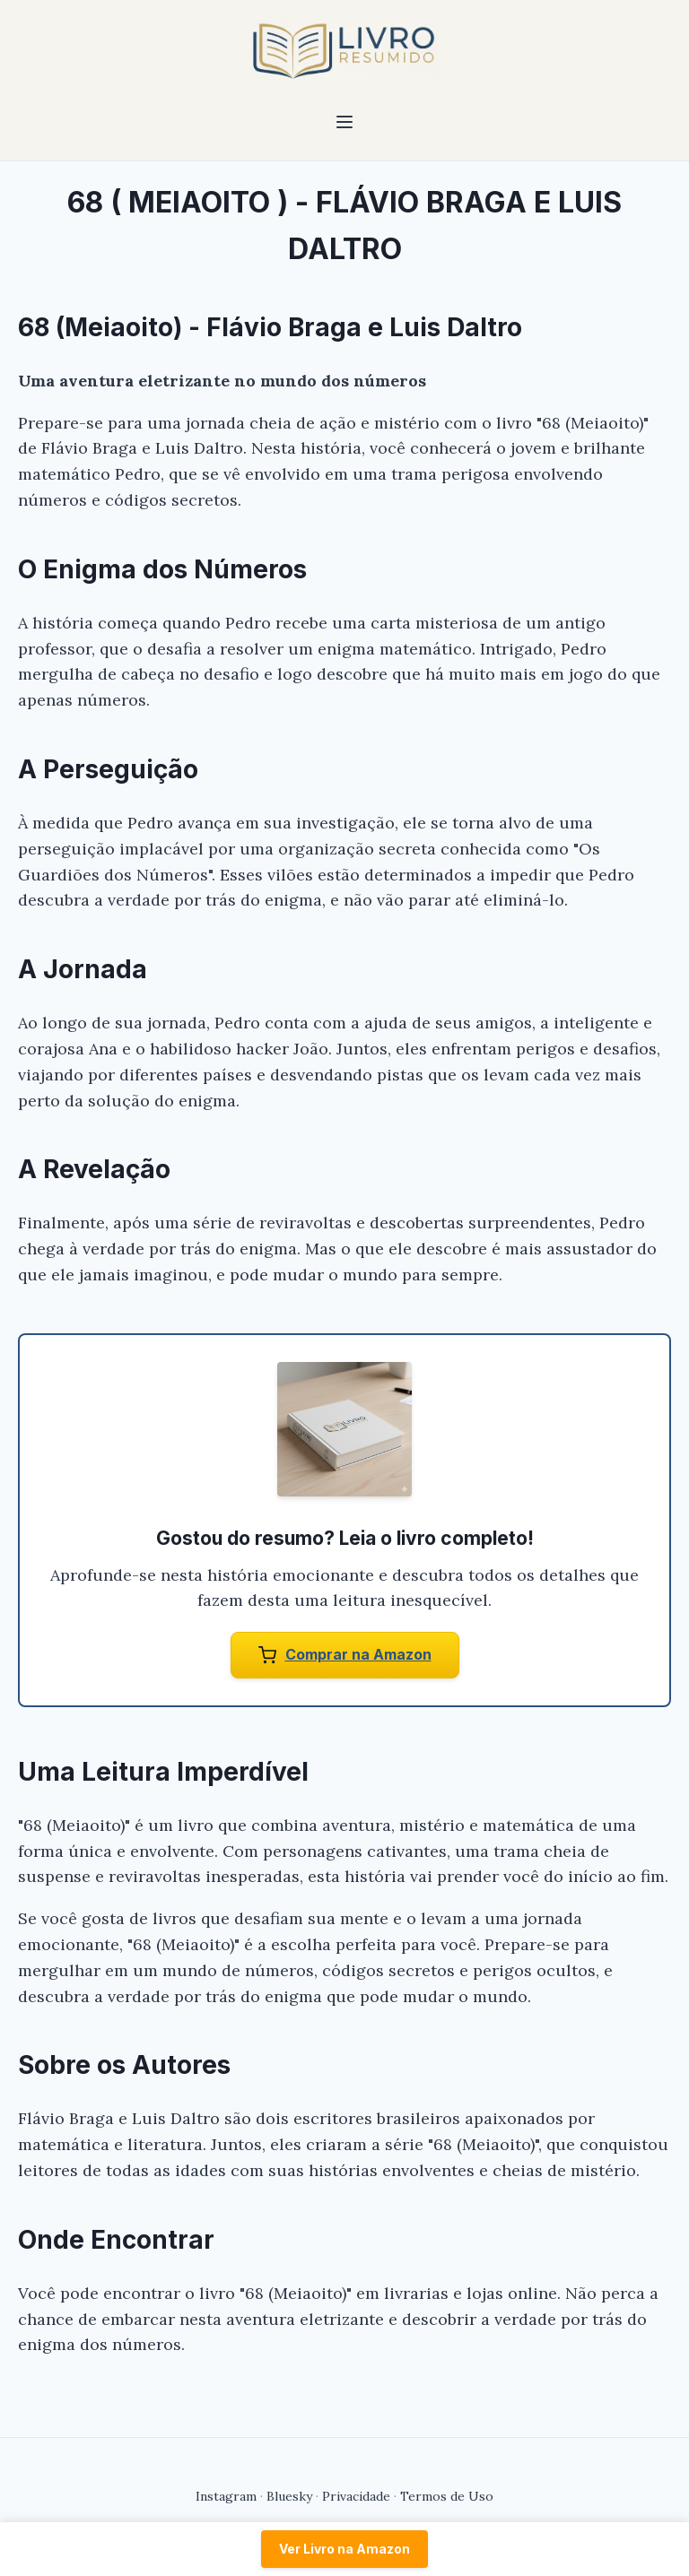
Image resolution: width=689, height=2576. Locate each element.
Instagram (226, 2496)
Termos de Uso (446, 2496)
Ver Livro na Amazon (344, 2548)
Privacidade (356, 2496)
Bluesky (289, 2496)
